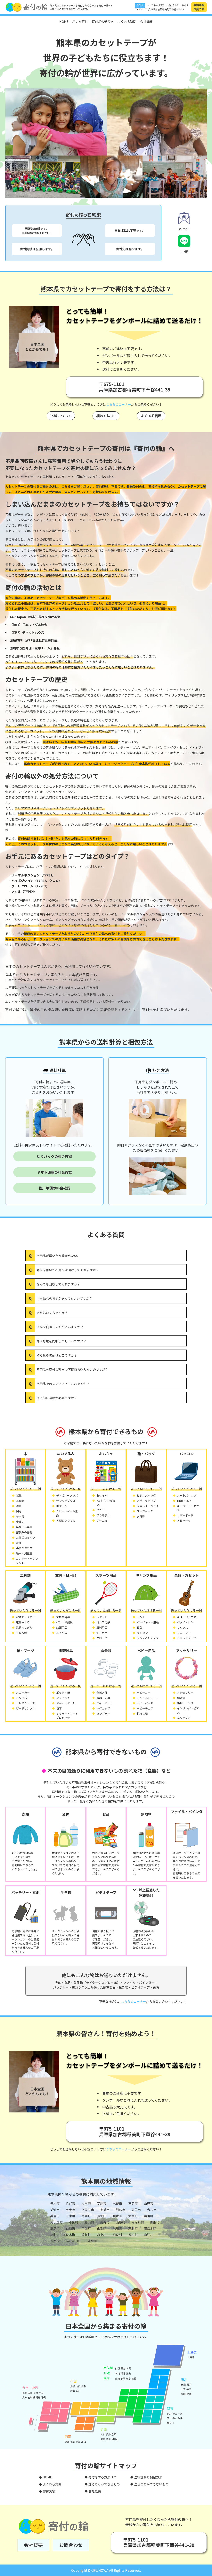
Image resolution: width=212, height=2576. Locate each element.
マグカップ (103, 1708)
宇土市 (70, 2209)
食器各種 (101, 1692)
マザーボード (185, 1515)
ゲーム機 (101, 1521)
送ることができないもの (151, 2484)
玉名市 (133, 2203)
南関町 (86, 2216)
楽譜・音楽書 (24, 1527)
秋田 (183, 2393)
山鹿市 (148, 2203)
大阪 (103, 2434)
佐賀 (30, 2392)
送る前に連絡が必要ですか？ (57, 1398)
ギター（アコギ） (188, 1617)
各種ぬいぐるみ (65, 1521)
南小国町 (56, 2222)
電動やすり (23, 1622)
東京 (169, 2413)
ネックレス (184, 1718)
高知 (83, 2441)
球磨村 (55, 2240)
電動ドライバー (25, 1617)
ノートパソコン (186, 1495)
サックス (182, 1627)
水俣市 (117, 2203)
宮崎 (30, 2397)
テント (141, 1617)
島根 (72, 2386)
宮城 (188, 2393)
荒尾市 (101, 2203)
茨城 (169, 2418)
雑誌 (18, 1495)
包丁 (59, 1708)
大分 (24, 2397)
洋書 (18, 1506)
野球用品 (101, 1627)
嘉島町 (55, 2228)
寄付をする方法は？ (102, 2477)
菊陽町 (148, 2216)
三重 (134, 2378)
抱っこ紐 (142, 1714)
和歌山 (114, 2439)
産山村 (89, 2222)
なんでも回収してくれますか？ (58, 1284)
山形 (183, 2389)
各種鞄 (141, 1516)
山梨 (117, 2368)
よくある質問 (127, 21)
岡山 (78, 2391)
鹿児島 (36, 2397)
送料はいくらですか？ (52, 1312)
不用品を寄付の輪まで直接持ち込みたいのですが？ (72, 1369)
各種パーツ (184, 1521)
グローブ (101, 1638)
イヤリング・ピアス (188, 1710)
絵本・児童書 (24, 1553)
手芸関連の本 (24, 1548)
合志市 (151, 2209)
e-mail (184, 221)
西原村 (120, 2222)
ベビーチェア (145, 1708)
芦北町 (133, 2228)
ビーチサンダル (25, 1708)
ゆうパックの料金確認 (54, 1156)
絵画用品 (61, 1627)
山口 (78, 2386)
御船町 (154, 2222)
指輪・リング (185, 1703)
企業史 (20, 1522)
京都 (113, 2434)
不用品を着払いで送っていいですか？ (63, 1383)
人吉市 (86, 2203)
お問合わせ (71, 2544)
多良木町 (69, 2234)
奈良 (108, 2439)
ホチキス (61, 1633)
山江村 (148, 2234)
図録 (18, 1511)
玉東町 (70, 2216)
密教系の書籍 (24, 1532)
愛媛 (78, 2441)
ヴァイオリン (185, 1622)
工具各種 (21, 1633)
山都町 (101, 2228)
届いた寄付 (80, 21)
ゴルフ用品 (103, 1622)
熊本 (41, 2392)
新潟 (128, 2368)
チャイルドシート (148, 1698)
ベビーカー (144, 1692)
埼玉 (174, 2413)
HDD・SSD (184, 1501)
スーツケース (145, 1511)
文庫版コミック (25, 1537)
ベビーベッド (145, 1703)
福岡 (24, 2392)
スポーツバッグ (146, 1501)
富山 (128, 2373)
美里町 (55, 2216)
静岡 (123, 2378)
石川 (117, 2373)
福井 (123, 2373)
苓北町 (92, 2240)
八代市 (70, 2203)
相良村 (117, 2234)
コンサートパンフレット (27, 1561)
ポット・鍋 (63, 1692)
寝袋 (139, 1627)
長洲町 (101, 2216)
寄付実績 (49, 2491)
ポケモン (61, 1506)
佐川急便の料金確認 (54, 1187)
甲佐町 (86, 2228)
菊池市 (55, 2209)
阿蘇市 (120, 2209)
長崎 (35, 2392)
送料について (60, 415)
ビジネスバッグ (146, 1495)
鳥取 (83, 2386)
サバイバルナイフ (148, 1638)
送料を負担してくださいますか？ (60, 1326)
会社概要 (146, 21)
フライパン (63, 1698)
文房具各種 (63, 1617)
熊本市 (55, 2203)
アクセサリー (185, 1692)
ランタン (142, 1633)
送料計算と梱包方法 (148, 2477)
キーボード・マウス (188, 1508)
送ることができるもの (104, 2484)
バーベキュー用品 (148, 1622)
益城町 (70, 2228)
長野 (123, 2368)
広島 (72, 2391)
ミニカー (101, 1510)
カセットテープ (186, 1638)
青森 (183, 2384)
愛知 (117, 2378)
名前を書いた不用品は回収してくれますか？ (68, 1270)
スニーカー (23, 1692)
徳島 (72, 2441)
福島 (188, 2389)
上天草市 (87, 2209)
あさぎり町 (73, 2240)
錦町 (53, 2234)
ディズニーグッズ (67, 1495)
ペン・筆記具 (64, 1622)
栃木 (174, 2418)
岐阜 (128, 2378)
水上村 (101, 2234)
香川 (67, 2441)
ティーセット (104, 1703)
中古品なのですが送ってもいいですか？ (64, 1298)
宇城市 (105, 2209)
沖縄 (43, 2397)
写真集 (20, 1501)
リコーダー (184, 1633)
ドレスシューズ (25, 1703)
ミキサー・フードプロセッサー (67, 1716)
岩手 (188, 2384)
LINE (184, 244)
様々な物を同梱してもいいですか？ (61, 1341)
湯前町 (86, 2234)
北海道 (190, 2357)
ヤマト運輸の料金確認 (54, 1172)
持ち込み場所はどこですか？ (57, 1355)
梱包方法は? (106, 415)
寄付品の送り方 (103, 21)
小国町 (73, 2222)
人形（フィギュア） (106, 1503)
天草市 (136, 2209)
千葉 (180, 2413)
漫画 (18, 1543)
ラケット (101, 1617)
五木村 (133, 2234)
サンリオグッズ (65, 1501)
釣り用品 (101, 1633)
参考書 (20, 1516)
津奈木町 (150, 2228)
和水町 (117, 2216)
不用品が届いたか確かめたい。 (58, 1255)
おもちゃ (101, 1495)
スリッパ (21, 1698)
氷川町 (117, 2228)
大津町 (133, 2216)
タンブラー (103, 1714)
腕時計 (181, 1698)
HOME (63, 21)
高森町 (105, 2222)
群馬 (180, 2418)
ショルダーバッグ (148, 1506)
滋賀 (103, 2439)
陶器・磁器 (103, 1698)
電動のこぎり (24, 1627)
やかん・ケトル (65, 1703)
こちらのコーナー (118, 404)
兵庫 (108, 2434)
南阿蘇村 (137, 2222)
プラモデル (103, 1515)
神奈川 (170, 2422)
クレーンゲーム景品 (67, 1513)
